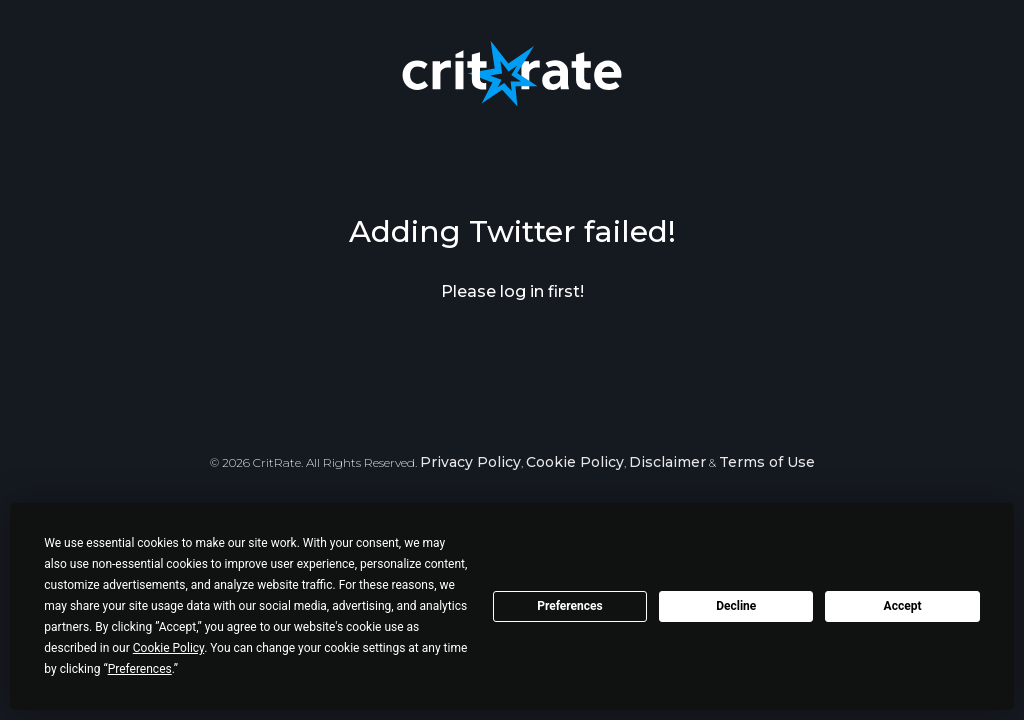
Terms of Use (767, 462)
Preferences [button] (140, 669)
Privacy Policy (470, 462)
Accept (903, 606)
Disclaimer (667, 462)
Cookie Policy (575, 462)
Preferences (570, 606)
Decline (736, 606)
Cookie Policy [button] (168, 648)
